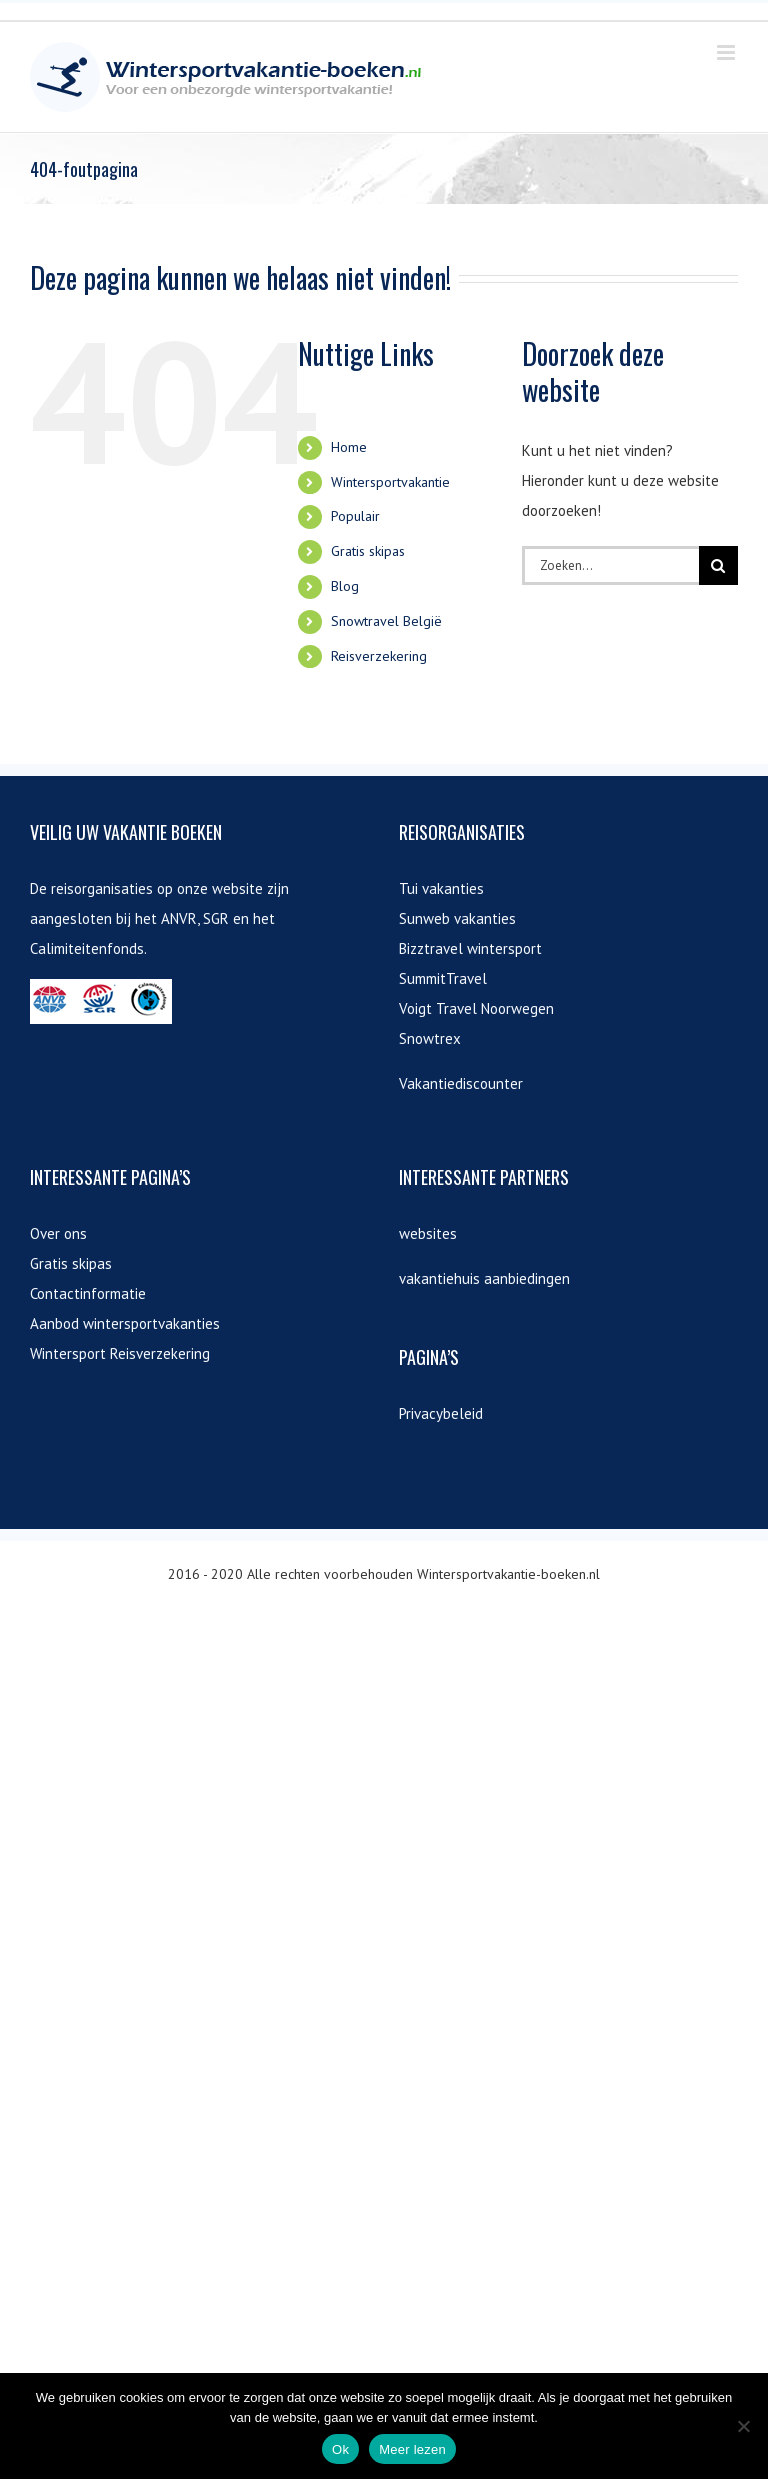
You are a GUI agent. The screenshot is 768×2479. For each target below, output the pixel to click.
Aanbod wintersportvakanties (125, 1323)
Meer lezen (412, 2449)
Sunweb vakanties (457, 918)
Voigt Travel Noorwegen (476, 1008)
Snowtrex (430, 1038)
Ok (340, 2449)
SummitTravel (443, 978)
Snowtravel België (386, 621)
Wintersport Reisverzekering (120, 1353)
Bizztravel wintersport (470, 948)
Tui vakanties (441, 888)
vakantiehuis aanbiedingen (484, 1278)
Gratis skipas (368, 551)
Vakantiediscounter (461, 1083)
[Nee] (743, 2426)
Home (349, 447)
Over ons (58, 1233)
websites (428, 1233)
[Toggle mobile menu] (727, 52)
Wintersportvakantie (390, 482)
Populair (355, 516)
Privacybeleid (441, 1413)
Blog (345, 586)
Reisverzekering (379, 656)
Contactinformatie (88, 1293)
